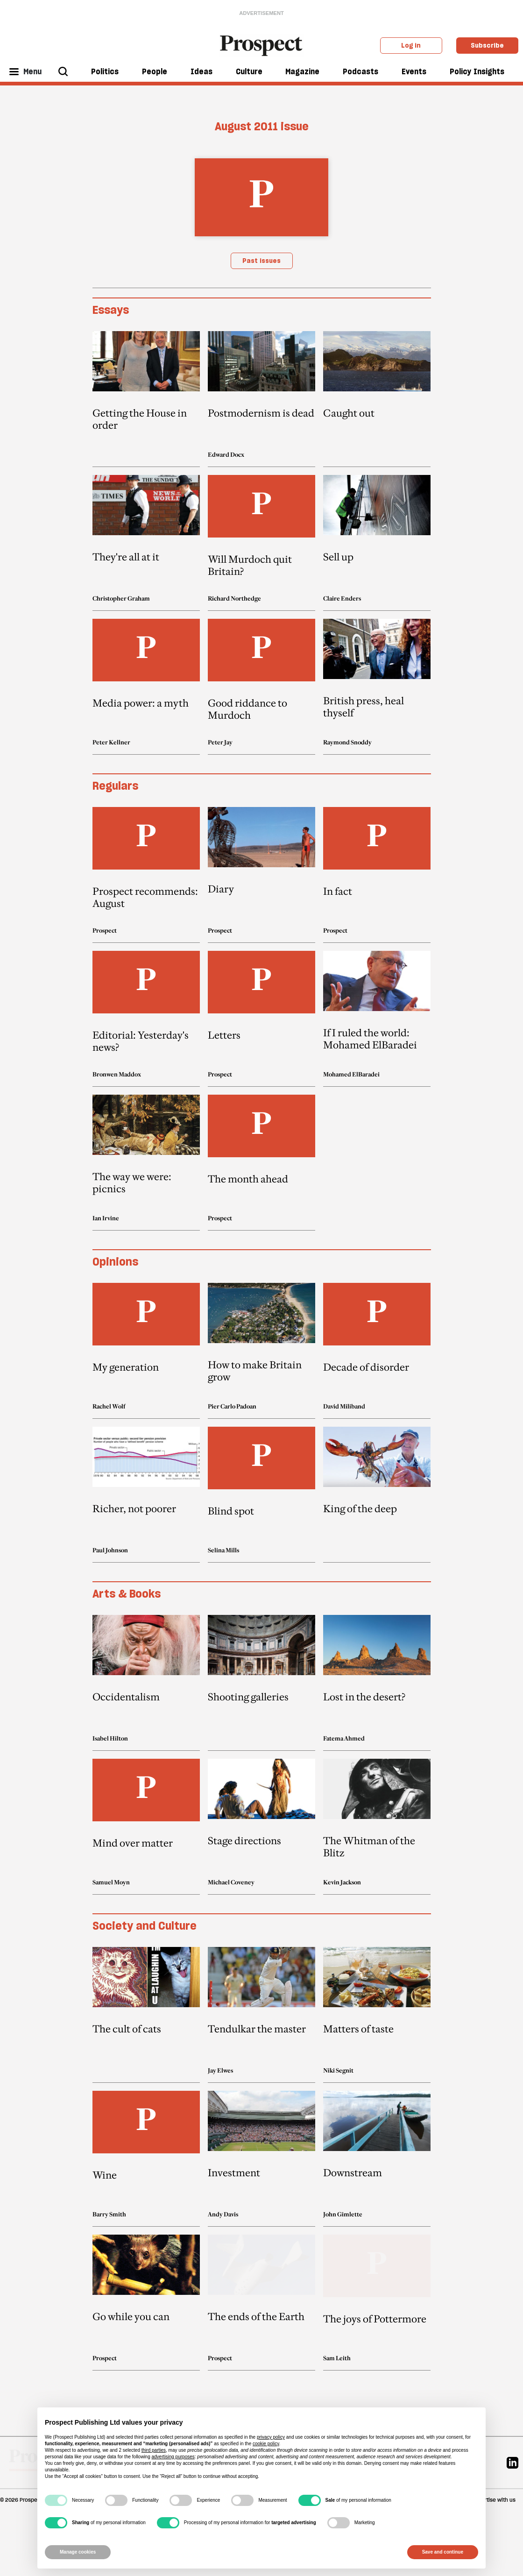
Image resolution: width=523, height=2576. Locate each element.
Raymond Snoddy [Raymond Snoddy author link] (347, 742)
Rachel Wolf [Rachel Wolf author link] (109, 1406)
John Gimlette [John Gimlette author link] (342, 2214)
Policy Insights (477, 71)
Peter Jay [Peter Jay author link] (220, 742)
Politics (105, 71)
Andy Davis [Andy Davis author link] (223, 2214)
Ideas (201, 71)
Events (414, 71)
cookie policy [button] (266, 2443)
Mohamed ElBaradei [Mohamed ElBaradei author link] (351, 1074)
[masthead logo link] (262, 45)
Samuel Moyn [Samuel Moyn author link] (111, 1882)
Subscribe (487, 45)
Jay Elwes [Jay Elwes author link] (220, 2070)
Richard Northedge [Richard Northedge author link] (234, 598)
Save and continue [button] (442, 2552)
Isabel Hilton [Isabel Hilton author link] (110, 1738)
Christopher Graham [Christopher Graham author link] (121, 598)
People (154, 71)
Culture (249, 71)
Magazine (302, 71)
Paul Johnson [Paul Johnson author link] (110, 1550)
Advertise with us (494, 2500)
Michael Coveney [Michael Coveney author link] (231, 1882)
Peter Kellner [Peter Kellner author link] (111, 742)
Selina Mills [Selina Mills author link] (223, 1550)
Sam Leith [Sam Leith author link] (337, 2358)
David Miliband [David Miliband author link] (344, 1406)
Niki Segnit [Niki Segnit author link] (338, 2070)
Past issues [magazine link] (261, 260)
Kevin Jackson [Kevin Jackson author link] (342, 1882)
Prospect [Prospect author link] (104, 930)
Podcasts (360, 71)
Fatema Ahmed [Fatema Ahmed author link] (344, 1738)
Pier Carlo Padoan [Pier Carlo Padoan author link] (232, 1406)
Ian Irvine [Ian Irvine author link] (105, 1218)
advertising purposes (172, 2456)
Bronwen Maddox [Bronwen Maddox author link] (116, 1074)
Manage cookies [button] (78, 2552)
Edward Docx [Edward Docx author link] (226, 454)
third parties (153, 2450)
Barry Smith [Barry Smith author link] (109, 2214)
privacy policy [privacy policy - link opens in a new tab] (271, 2437)
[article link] (146, 399)
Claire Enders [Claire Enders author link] (342, 598)
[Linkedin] (512, 2462)
